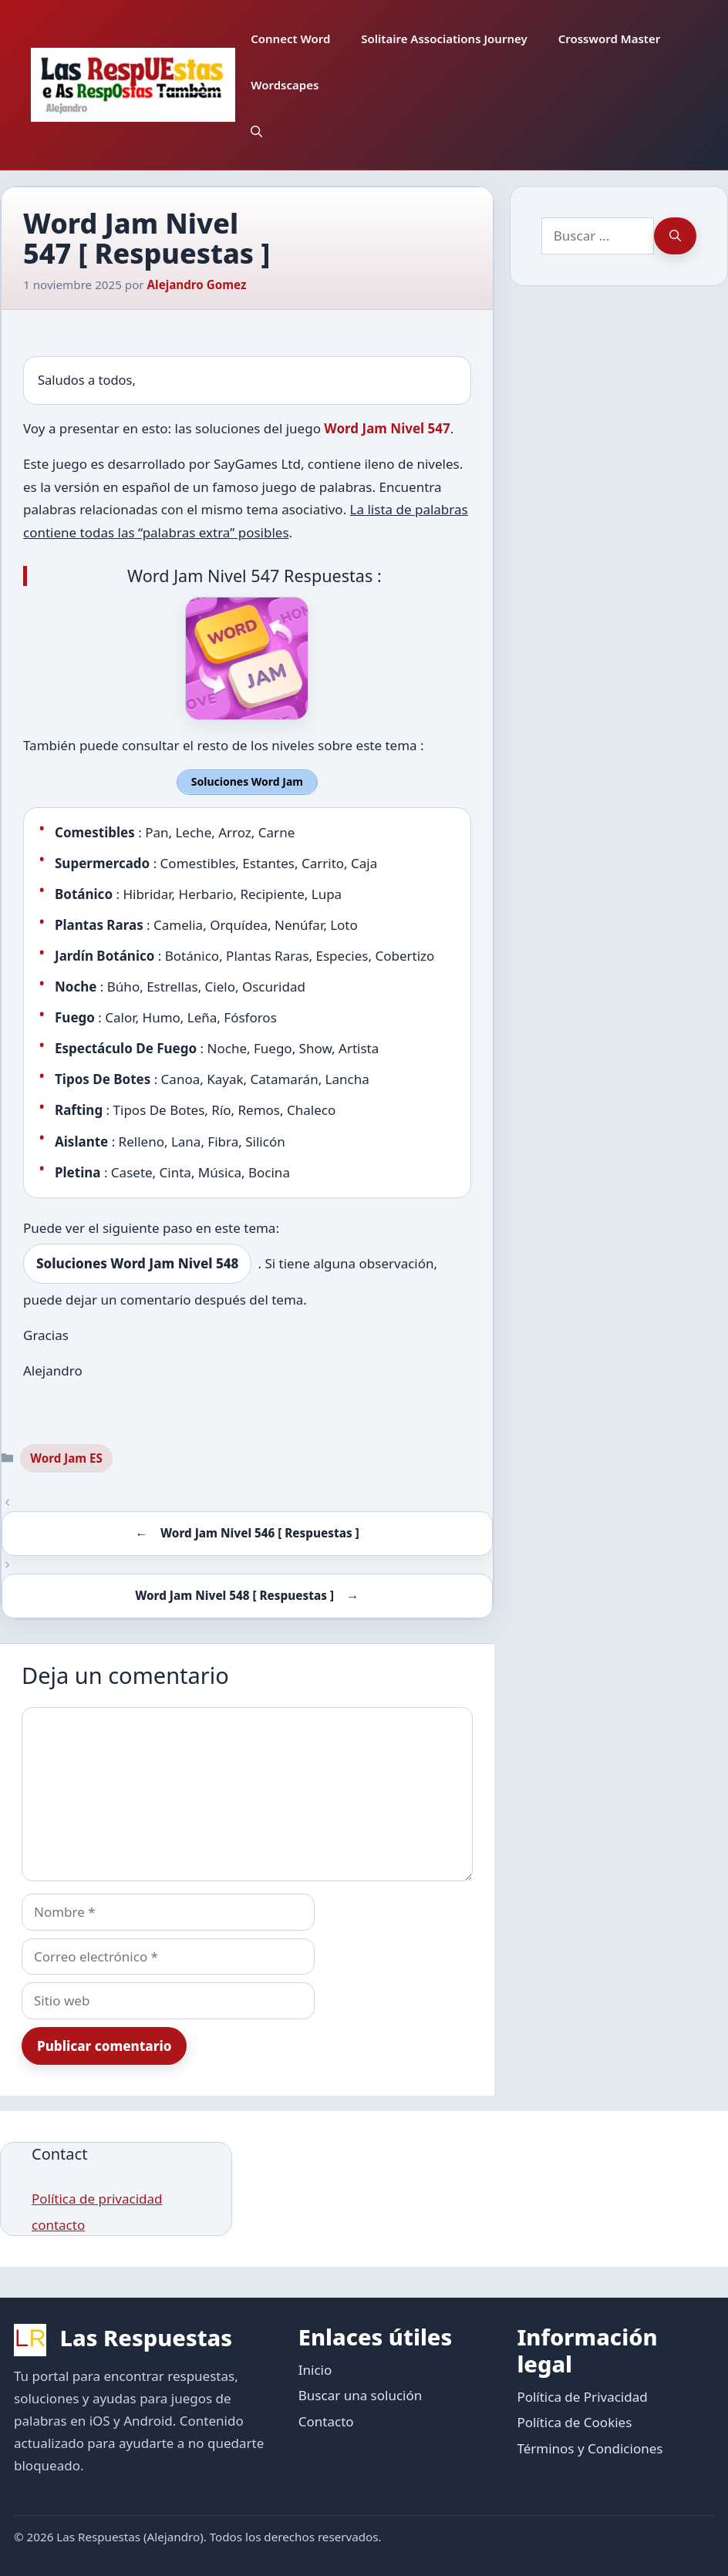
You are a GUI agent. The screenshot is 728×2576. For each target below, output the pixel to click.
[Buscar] (675, 235)
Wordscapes (284, 85)
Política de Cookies (574, 2421)
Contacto (326, 2420)
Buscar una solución (360, 2394)
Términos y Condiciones (589, 2447)
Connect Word (290, 38)
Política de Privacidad (582, 2395)
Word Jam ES (66, 1456)
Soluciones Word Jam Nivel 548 (137, 1262)
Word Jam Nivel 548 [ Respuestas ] (234, 1594)
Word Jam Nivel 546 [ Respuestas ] (259, 1532)
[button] (256, 131)
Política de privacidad (97, 2198)
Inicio (315, 2368)
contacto (58, 2224)
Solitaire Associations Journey (444, 38)
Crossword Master (609, 38)
